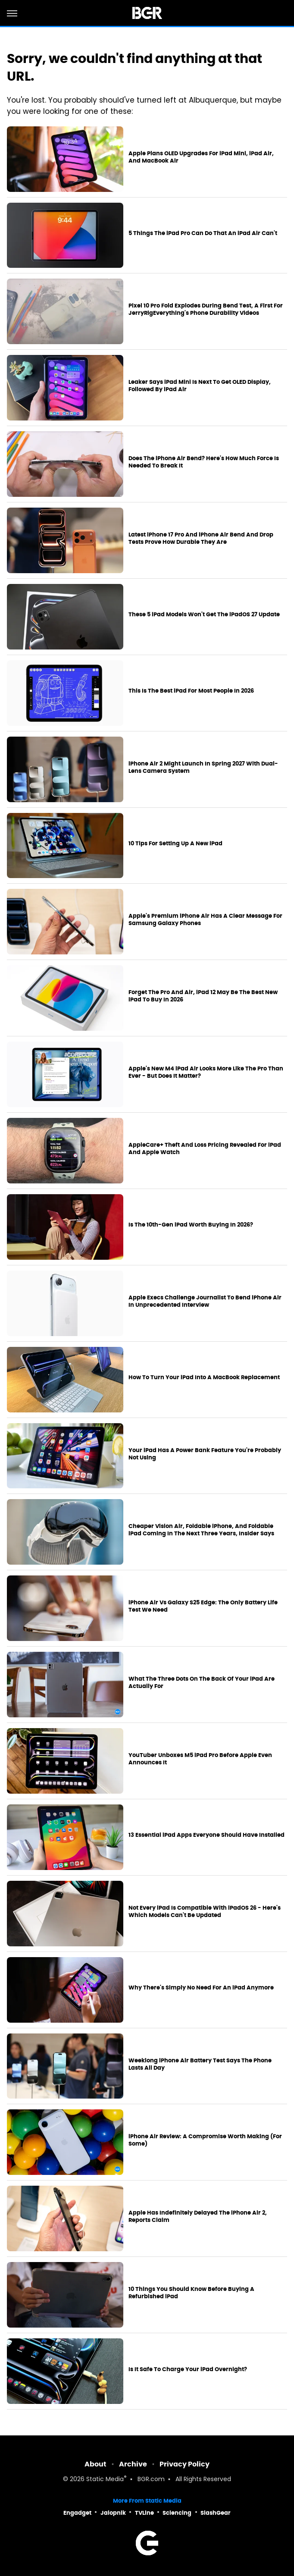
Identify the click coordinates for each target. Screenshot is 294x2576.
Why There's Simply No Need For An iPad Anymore (201, 1987)
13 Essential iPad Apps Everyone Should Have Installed (206, 1835)
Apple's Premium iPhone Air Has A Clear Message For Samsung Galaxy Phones (205, 920)
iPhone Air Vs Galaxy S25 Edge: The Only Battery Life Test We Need (203, 1606)
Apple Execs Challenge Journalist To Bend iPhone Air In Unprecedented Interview (204, 1301)
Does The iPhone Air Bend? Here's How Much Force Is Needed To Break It (203, 462)
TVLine (144, 2512)
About (95, 2464)
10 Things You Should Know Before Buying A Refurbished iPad (191, 2293)
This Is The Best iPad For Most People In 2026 (191, 690)
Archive (133, 2464)
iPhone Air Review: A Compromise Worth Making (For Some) (205, 2140)
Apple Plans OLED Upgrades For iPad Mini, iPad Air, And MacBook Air (201, 157)
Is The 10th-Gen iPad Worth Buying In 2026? (190, 1224)
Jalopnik (113, 2512)
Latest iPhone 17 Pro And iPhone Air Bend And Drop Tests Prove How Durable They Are (200, 538)
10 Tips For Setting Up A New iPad (175, 843)
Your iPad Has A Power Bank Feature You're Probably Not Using (204, 1454)
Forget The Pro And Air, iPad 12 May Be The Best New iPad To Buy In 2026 (203, 996)
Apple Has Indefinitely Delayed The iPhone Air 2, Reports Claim (197, 2216)
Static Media (105, 2480)
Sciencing (177, 2512)
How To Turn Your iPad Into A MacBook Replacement (204, 1377)
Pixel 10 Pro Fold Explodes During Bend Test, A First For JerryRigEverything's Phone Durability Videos (205, 309)
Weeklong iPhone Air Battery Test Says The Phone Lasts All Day (200, 2064)
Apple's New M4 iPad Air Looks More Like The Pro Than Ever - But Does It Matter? (205, 1072)
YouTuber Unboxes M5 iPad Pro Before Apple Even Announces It (200, 1759)
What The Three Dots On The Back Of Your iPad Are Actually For (201, 1682)
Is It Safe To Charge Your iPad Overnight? (187, 2369)
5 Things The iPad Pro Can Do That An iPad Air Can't (202, 233)
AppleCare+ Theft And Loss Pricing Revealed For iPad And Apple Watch (204, 1149)
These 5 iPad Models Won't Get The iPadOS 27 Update (204, 614)
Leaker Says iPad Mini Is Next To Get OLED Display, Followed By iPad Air (199, 386)
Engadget (77, 2512)
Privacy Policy (185, 2464)
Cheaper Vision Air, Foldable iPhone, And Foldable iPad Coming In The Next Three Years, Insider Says (201, 1530)
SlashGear (215, 2512)
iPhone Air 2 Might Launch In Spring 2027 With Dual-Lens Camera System (203, 767)
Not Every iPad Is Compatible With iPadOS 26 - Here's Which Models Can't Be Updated (204, 1912)
